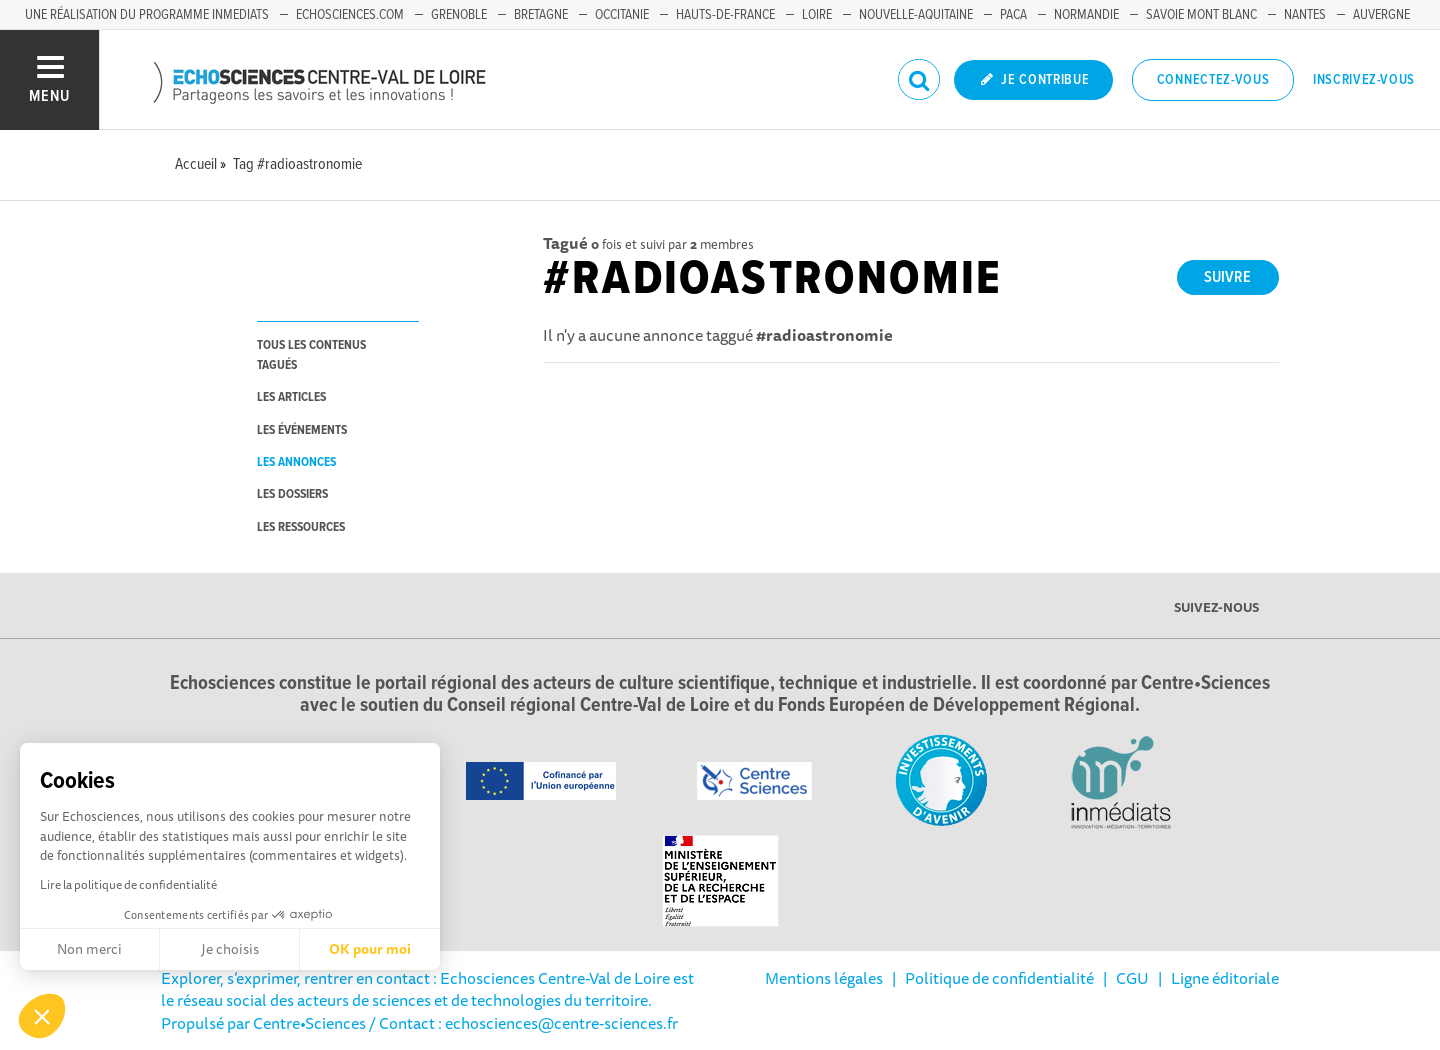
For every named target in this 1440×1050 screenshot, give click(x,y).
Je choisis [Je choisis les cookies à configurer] (230, 949)
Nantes (1305, 15)
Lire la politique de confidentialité (128, 884)
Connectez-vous (1213, 80)
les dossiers (292, 494)
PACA (1013, 15)
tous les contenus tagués (311, 355)
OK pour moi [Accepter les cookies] (370, 949)
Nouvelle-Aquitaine (916, 15)
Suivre (1227, 277)
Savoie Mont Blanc (1201, 15)
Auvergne (1381, 15)
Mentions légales (824, 978)
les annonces (296, 462)
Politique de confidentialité (999, 978)
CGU (1132, 978)
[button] (42, 1016)
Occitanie (622, 15)
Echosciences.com (350, 15)
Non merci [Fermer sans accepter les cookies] (89, 949)
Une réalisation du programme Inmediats (147, 15)
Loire (817, 15)
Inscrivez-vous (1364, 80)
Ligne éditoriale (1225, 978)
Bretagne (541, 15)
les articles (291, 397)
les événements (302, 430)
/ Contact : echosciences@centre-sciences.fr (522, 1023)
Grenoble (459, 15)
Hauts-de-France (725, 15)
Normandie (1086, 15)
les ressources (301, 527)
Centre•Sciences (309, 1023)
